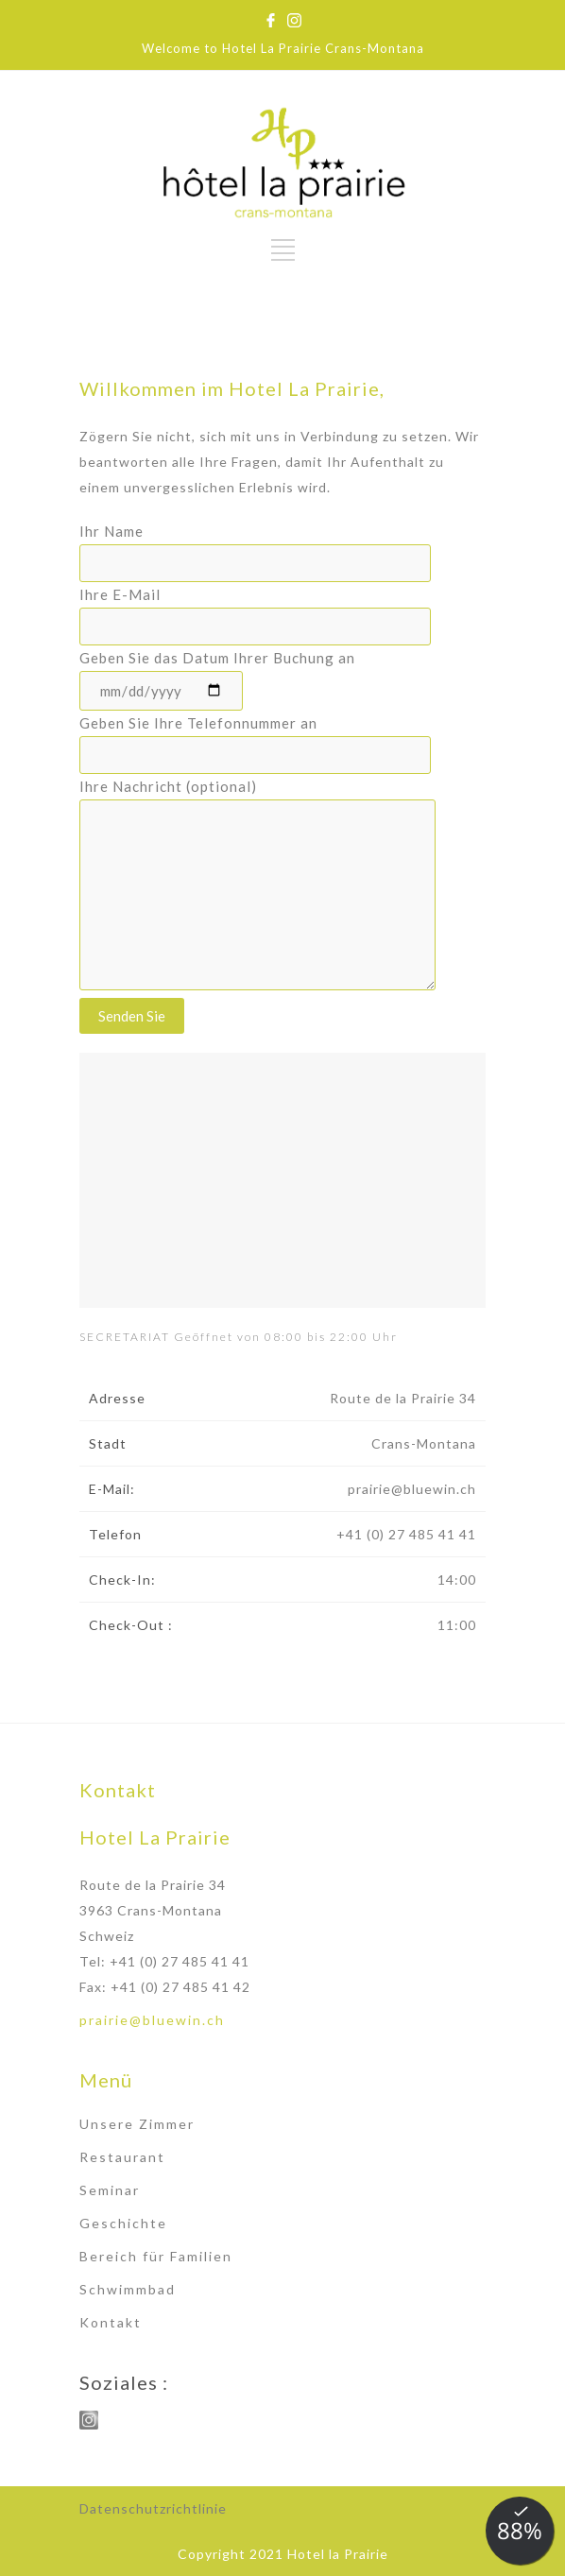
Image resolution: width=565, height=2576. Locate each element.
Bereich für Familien (155, 2256)
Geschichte (123, 2223)
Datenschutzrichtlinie (153, 2508)
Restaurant (122, 2157)
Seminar (109, 2190)
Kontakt (110, 2322)
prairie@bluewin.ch (152, 2020)
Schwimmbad (127, 2289)
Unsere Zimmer (137, 2124)
